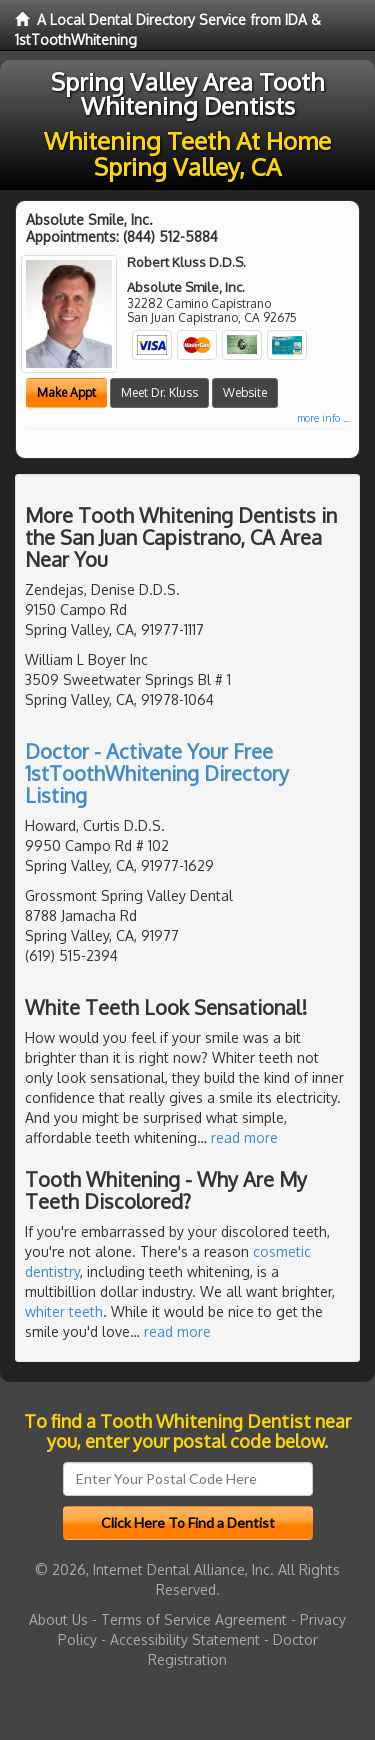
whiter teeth (64, 1311)
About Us (58, 1619)
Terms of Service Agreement (194, 1619)
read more (244, 1137)
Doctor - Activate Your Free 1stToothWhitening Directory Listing (157, 773)
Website (245, 392)
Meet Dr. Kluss (159, 392)
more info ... (323, 418)
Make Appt (66, 392)
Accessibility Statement (185, 1639)
